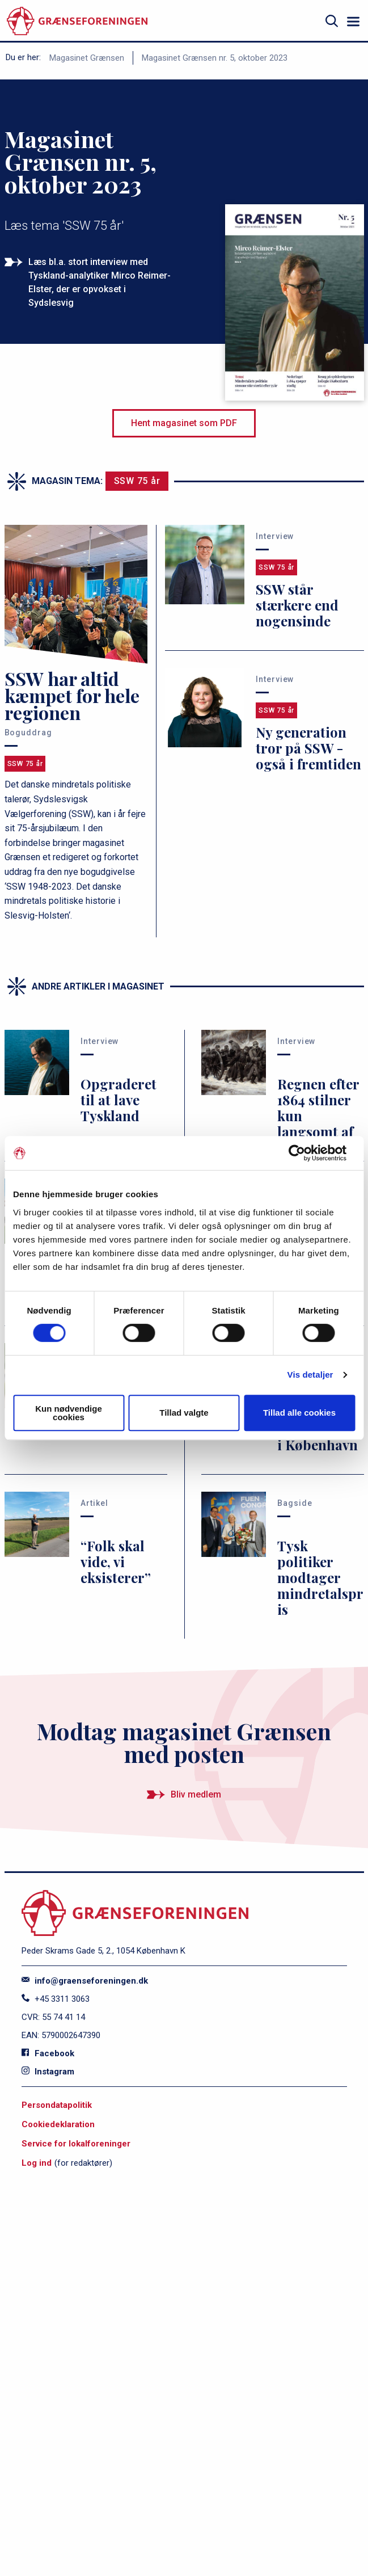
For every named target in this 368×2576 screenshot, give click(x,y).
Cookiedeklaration (58, 2124)
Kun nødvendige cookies (68, 1413)
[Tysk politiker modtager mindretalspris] (282, 1557)
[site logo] (77, 21)
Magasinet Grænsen (86, 58)
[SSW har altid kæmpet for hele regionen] (76, 724)
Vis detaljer (310, 1374)
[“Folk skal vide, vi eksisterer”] (86, 1541)
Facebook (48, 2053)
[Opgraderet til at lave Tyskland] (86, 1087)
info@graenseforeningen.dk (85, 1981)
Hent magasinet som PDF (184, 423)
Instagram (48, 2071)
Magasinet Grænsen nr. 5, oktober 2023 (214, 58)
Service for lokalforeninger (76, 2144)
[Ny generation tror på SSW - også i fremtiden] (264, 722)
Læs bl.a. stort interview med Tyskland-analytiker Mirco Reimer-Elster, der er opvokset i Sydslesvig (99, 282)
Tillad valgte (183, 1412)
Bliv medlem (196, 1794)
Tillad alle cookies (299, 1412)
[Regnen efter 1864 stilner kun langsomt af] (282, 1095)
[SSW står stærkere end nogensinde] (264, 579)
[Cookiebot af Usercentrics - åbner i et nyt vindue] (305, 1152)
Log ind (37, 2163)
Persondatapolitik (57, 2105)
